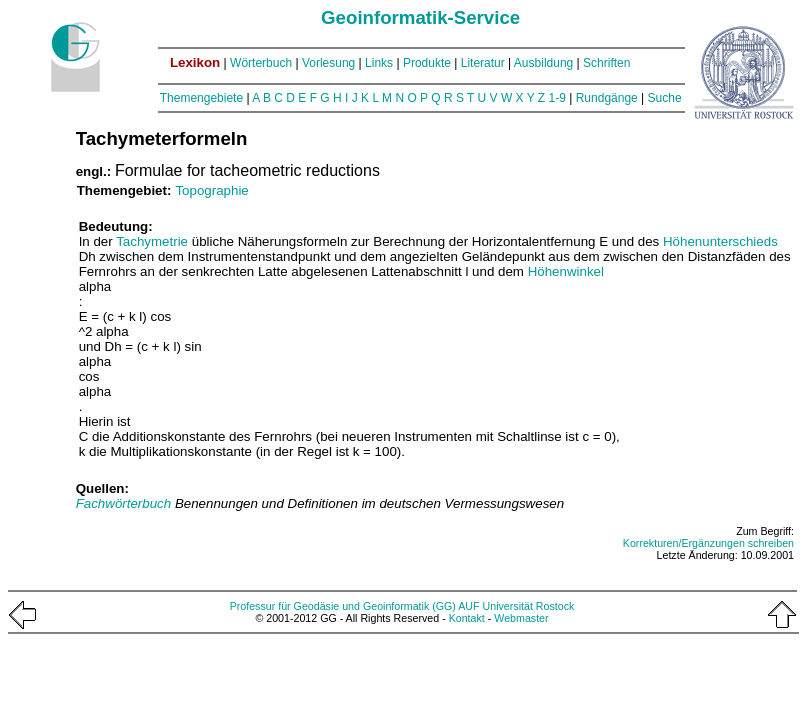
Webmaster (521, 618)
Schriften (606, 63)
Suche (665, 98)
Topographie (211, 190)
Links (379, 63)
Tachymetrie (152, 241)
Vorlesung (328, 63)
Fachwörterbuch (125, 503)
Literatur (483, 63)
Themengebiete (201, 98)
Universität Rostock (529, 606)
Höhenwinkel (566, 271)
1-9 (557, 98)
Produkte (427, 63)
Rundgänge (607, 98)
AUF (468, 606)
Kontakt (467, 618)
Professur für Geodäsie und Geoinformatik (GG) (343, 606)
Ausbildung (543, 63)
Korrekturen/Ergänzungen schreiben (708, 543)
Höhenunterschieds (720, 241)
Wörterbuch (261, 63)
